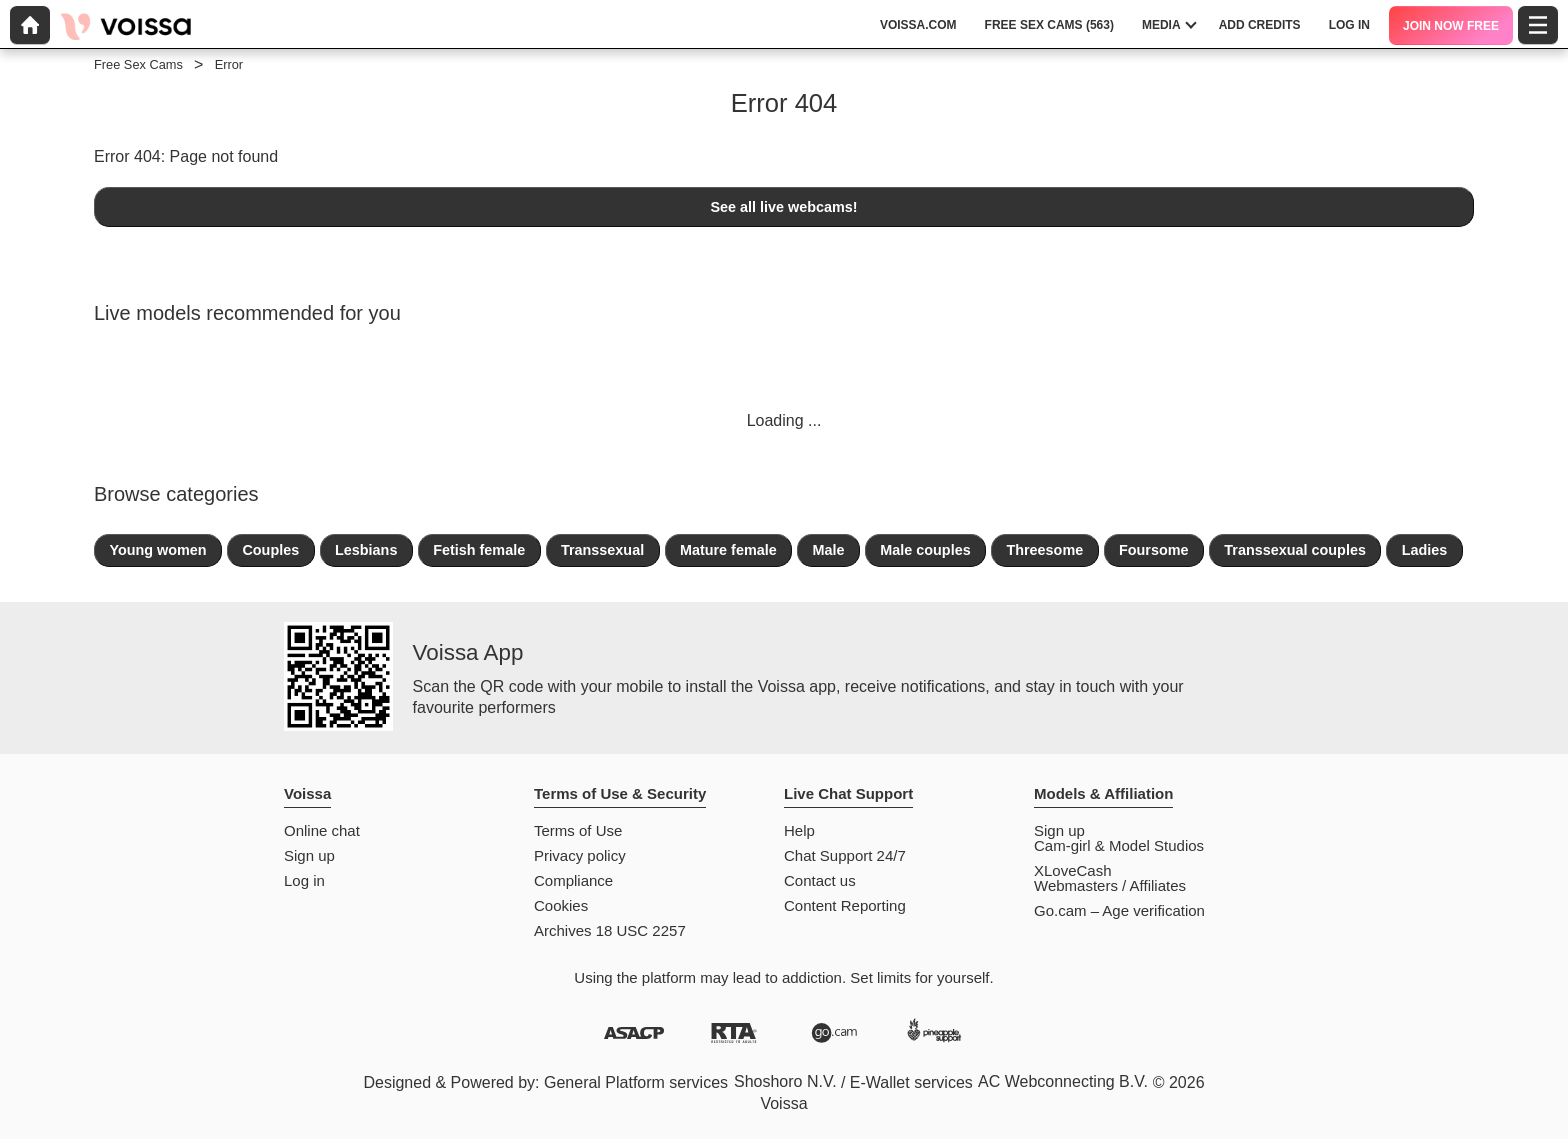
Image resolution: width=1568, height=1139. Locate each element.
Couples (270, 550)
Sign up (309, 855)
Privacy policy (580, 855)
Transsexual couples (1295, 550)
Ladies (1425, 550)
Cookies (561, 905)
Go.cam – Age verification (1119, 910)
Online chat (322, 830)
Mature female (728, 550)
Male (828, 550)
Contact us (820, 880)
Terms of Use (578, 830)
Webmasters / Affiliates (1110, 885)
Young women (157, 550)
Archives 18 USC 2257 (610, 930)
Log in (304, 880)
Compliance (573, 880)
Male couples (925, 550)
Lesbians (366, 550)
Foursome (1154, 550)
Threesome (1044, 550)
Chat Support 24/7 (845, 855)
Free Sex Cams (138, 64)
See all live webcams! (783, 207)
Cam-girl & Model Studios (1119, 845)
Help (799, 830)
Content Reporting (845, 905)
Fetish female (479, 550)
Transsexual (602, 550)
